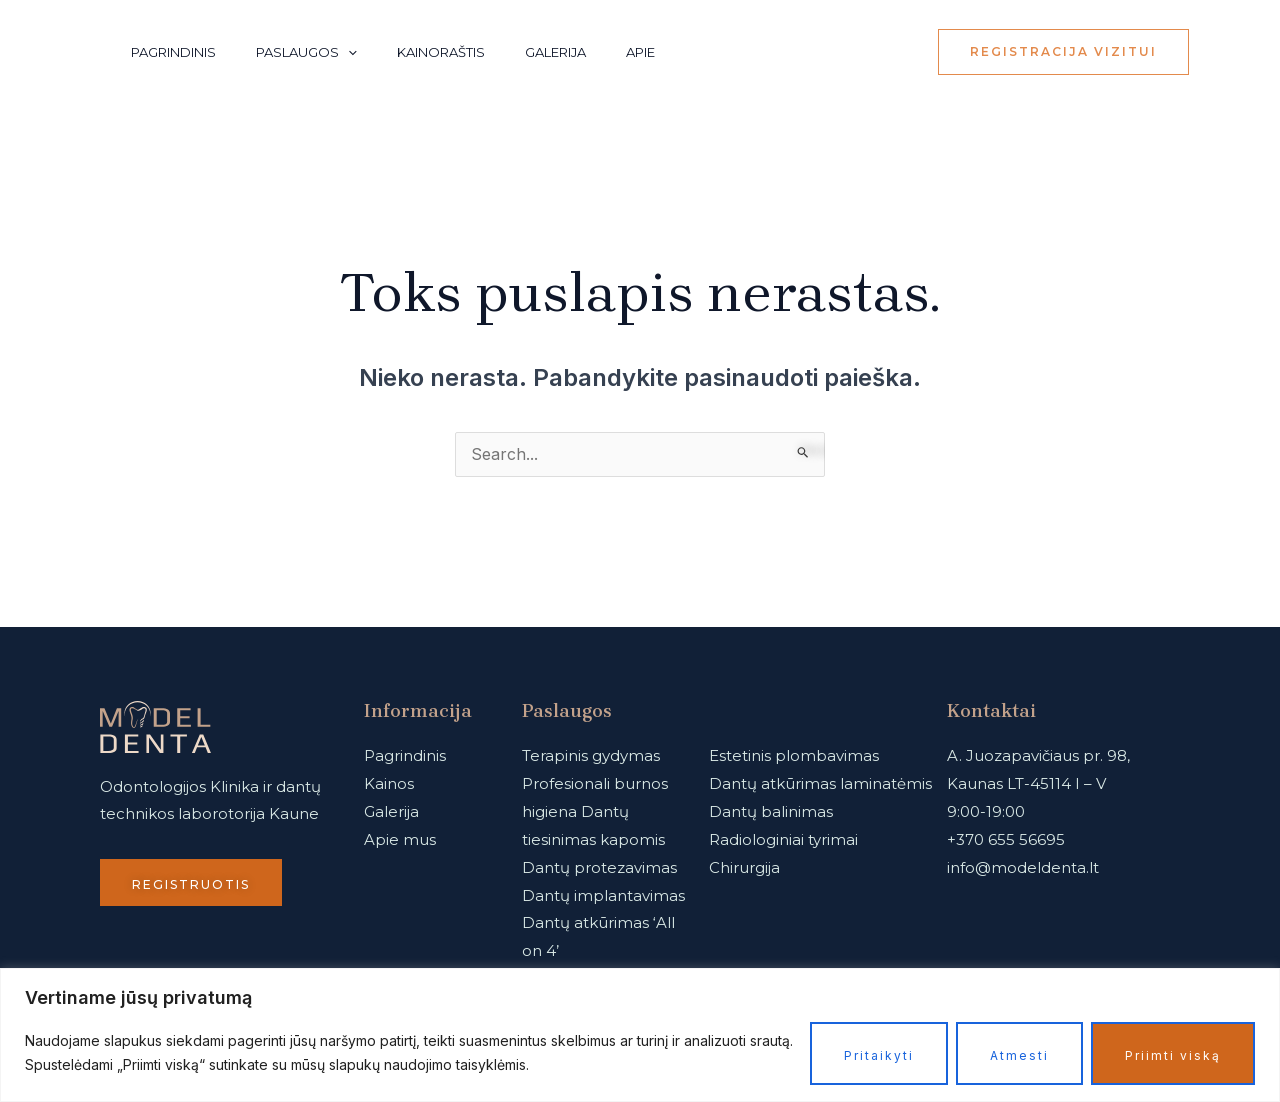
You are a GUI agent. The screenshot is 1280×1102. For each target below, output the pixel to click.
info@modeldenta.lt (1023, 868)
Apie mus (400, 840)
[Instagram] (848, 53)
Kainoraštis (441, 52)
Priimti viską (1173, 1055)
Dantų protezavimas (599, 868)
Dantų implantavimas (603, 896)
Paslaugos (306, 52)
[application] (348, 52)
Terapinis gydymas (591, 756)
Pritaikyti (879, 1055)
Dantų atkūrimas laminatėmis (820, 784)
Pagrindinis (173, 52)
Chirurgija (744, 868)
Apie (640, 52)
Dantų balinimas (771, 812)
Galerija (555, 52)
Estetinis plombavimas (794, 756)
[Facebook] (892, 53)
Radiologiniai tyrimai (783, 840)
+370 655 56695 (1006, 840)
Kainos (389, 784)
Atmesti (1019, 1055)
